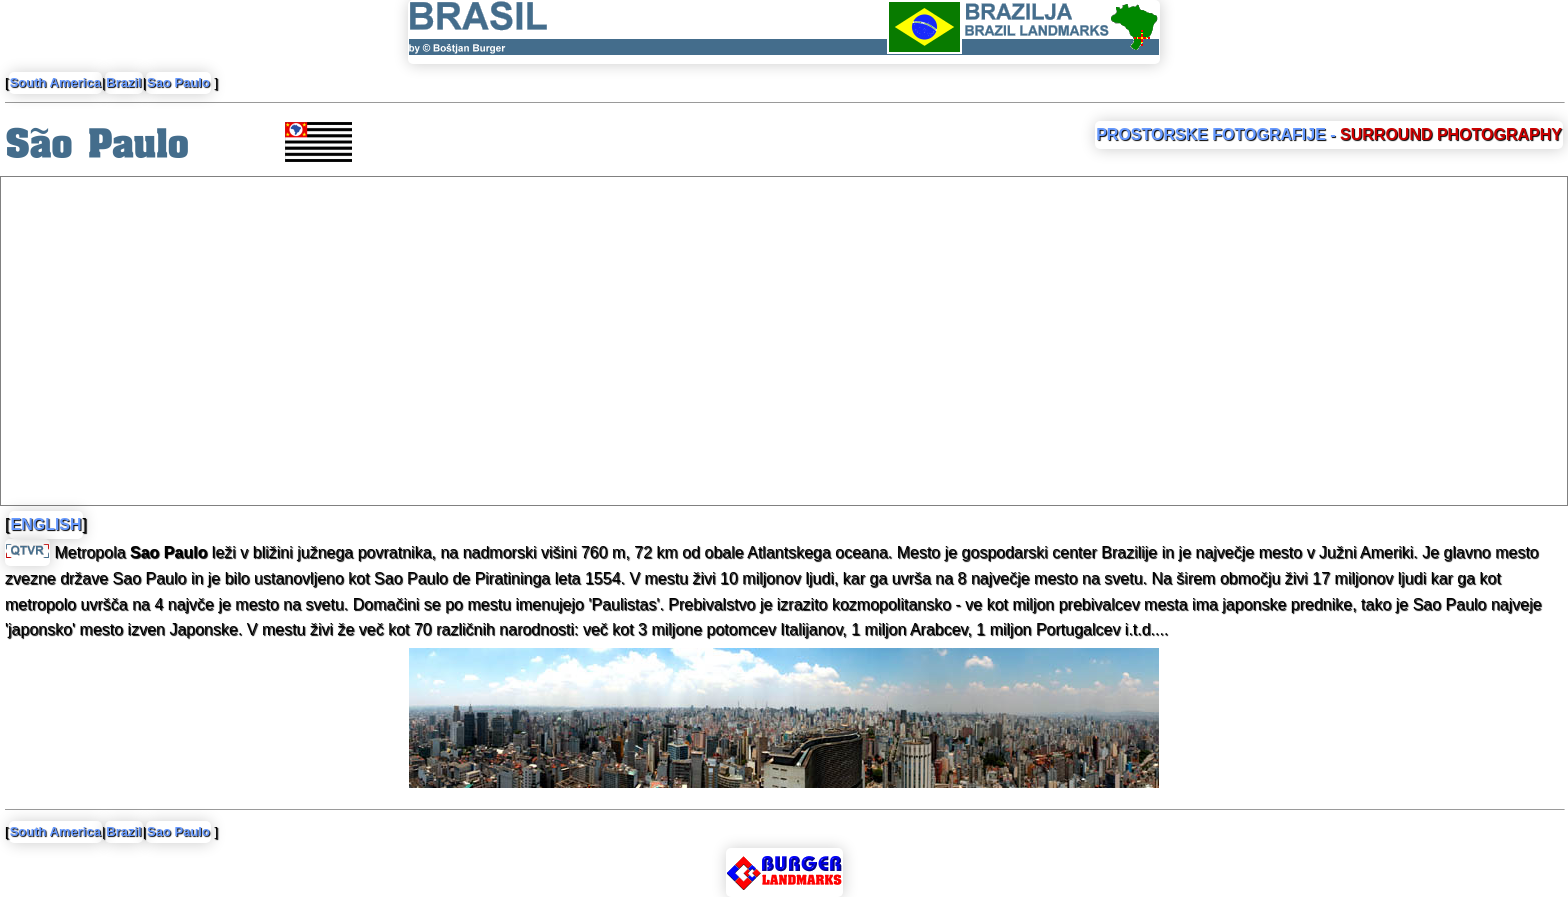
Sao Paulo (178, 82)
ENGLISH (45, 524)
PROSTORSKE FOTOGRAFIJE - (1329, 134)
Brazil (123, 82)
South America (55, 82)
